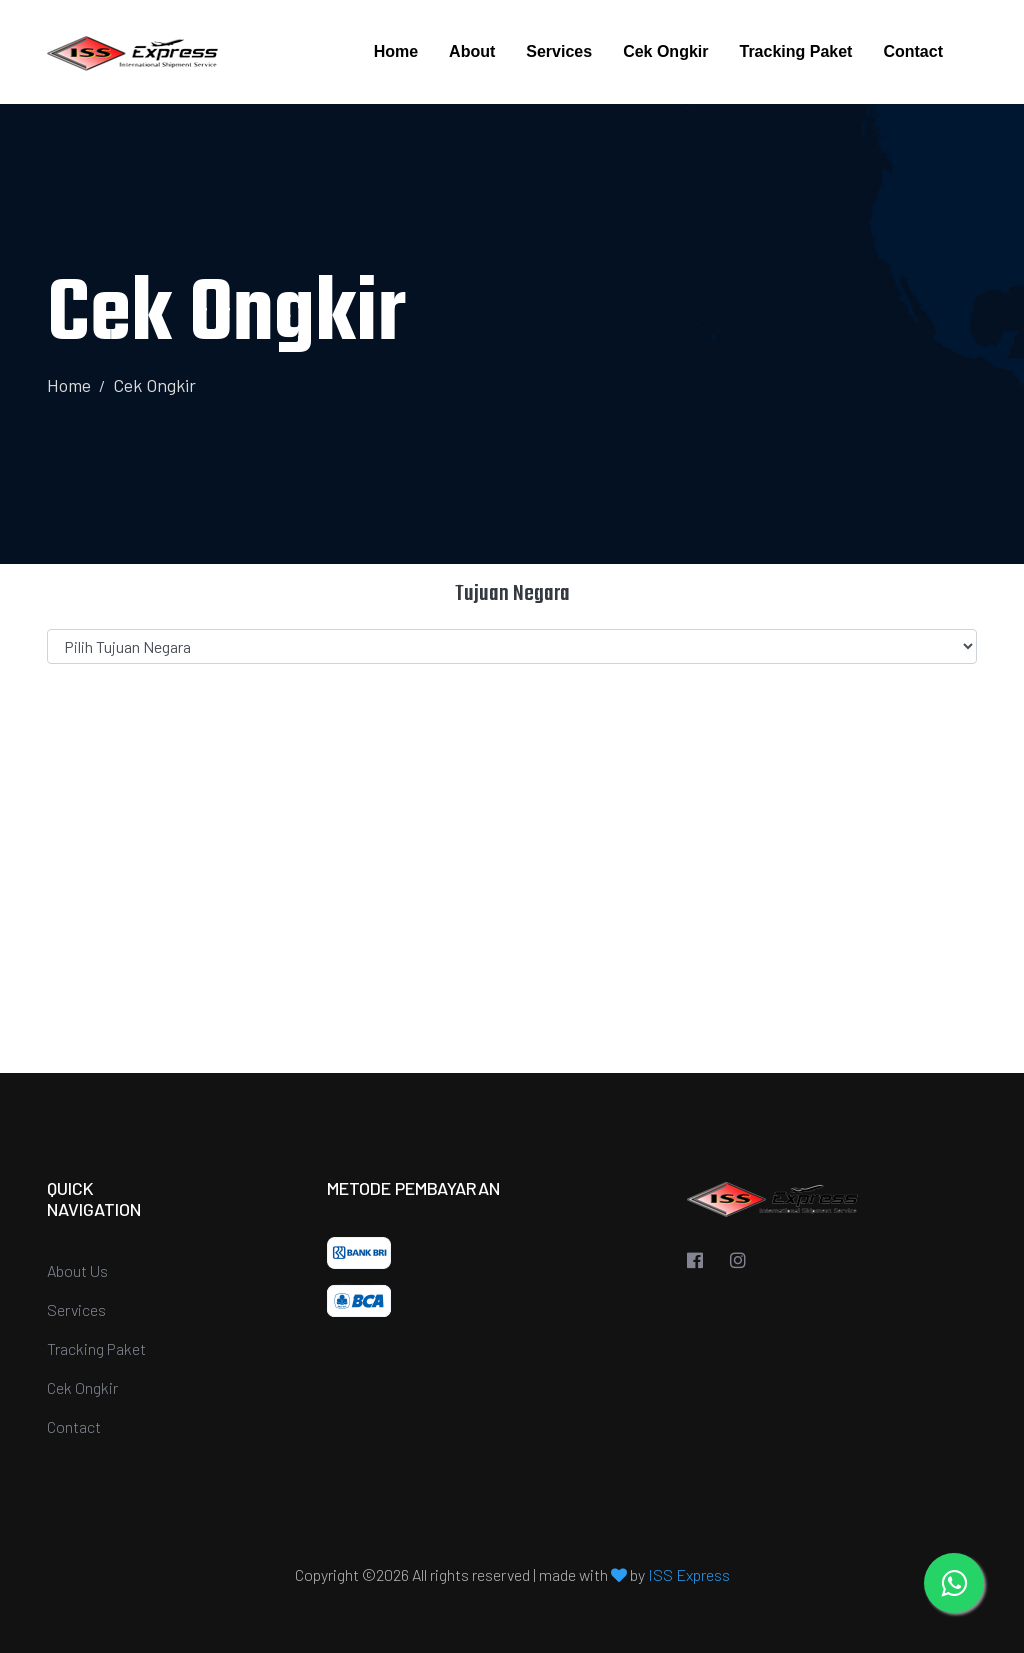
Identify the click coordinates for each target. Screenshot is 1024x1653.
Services (559, 51)
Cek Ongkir (665, 51)
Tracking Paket (795, 51)
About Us (77, 1270)
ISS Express (689, 1574)
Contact (913, 51)
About (472, 51)
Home (396, 51)
